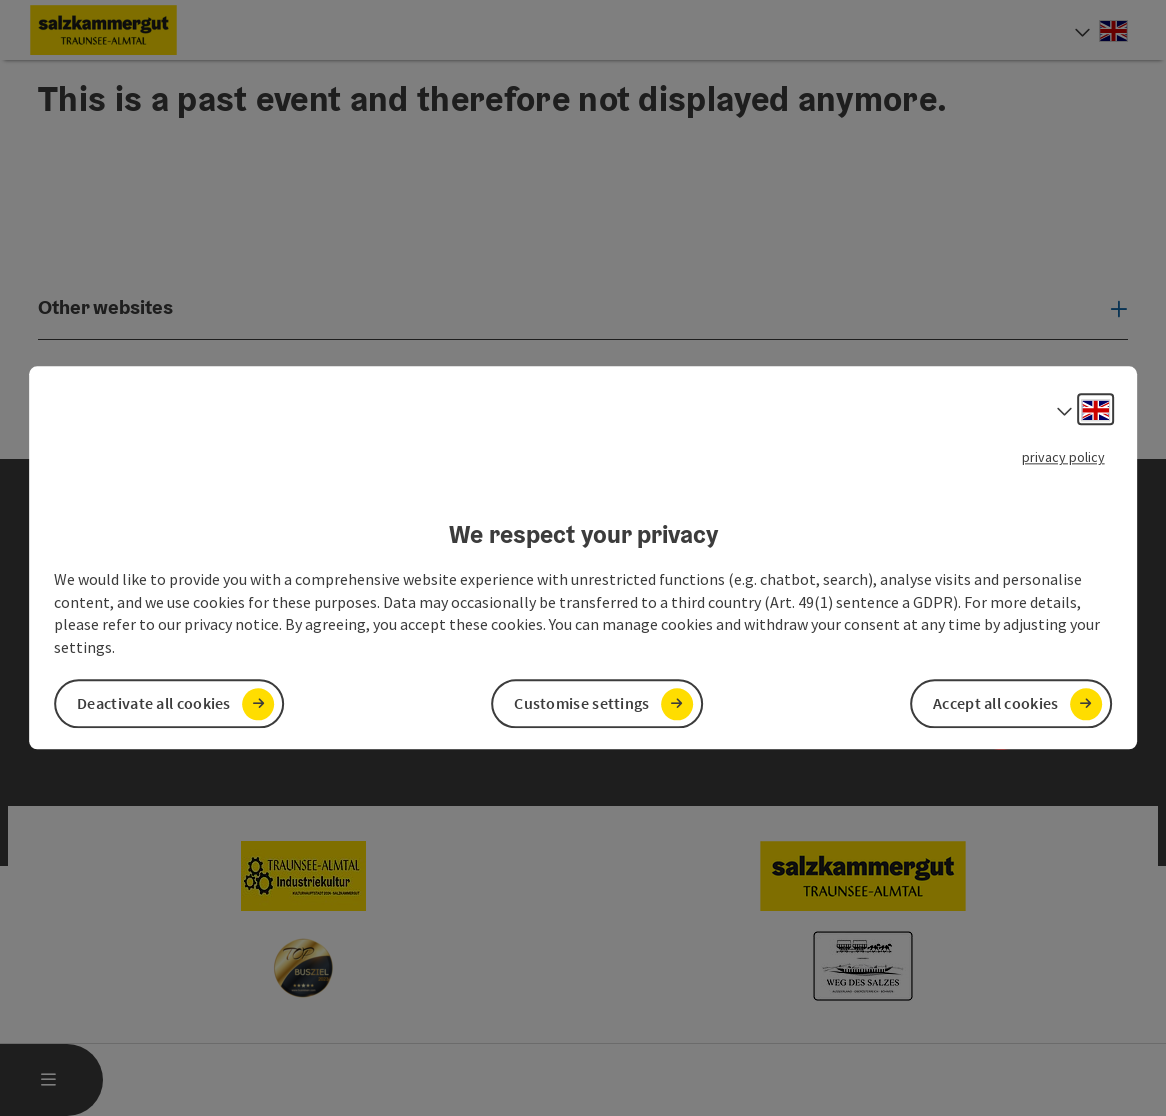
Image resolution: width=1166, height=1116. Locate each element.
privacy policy (1063, 457)
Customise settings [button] (581, 704)
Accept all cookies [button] (995, 704)
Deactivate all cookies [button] (154, 704)
